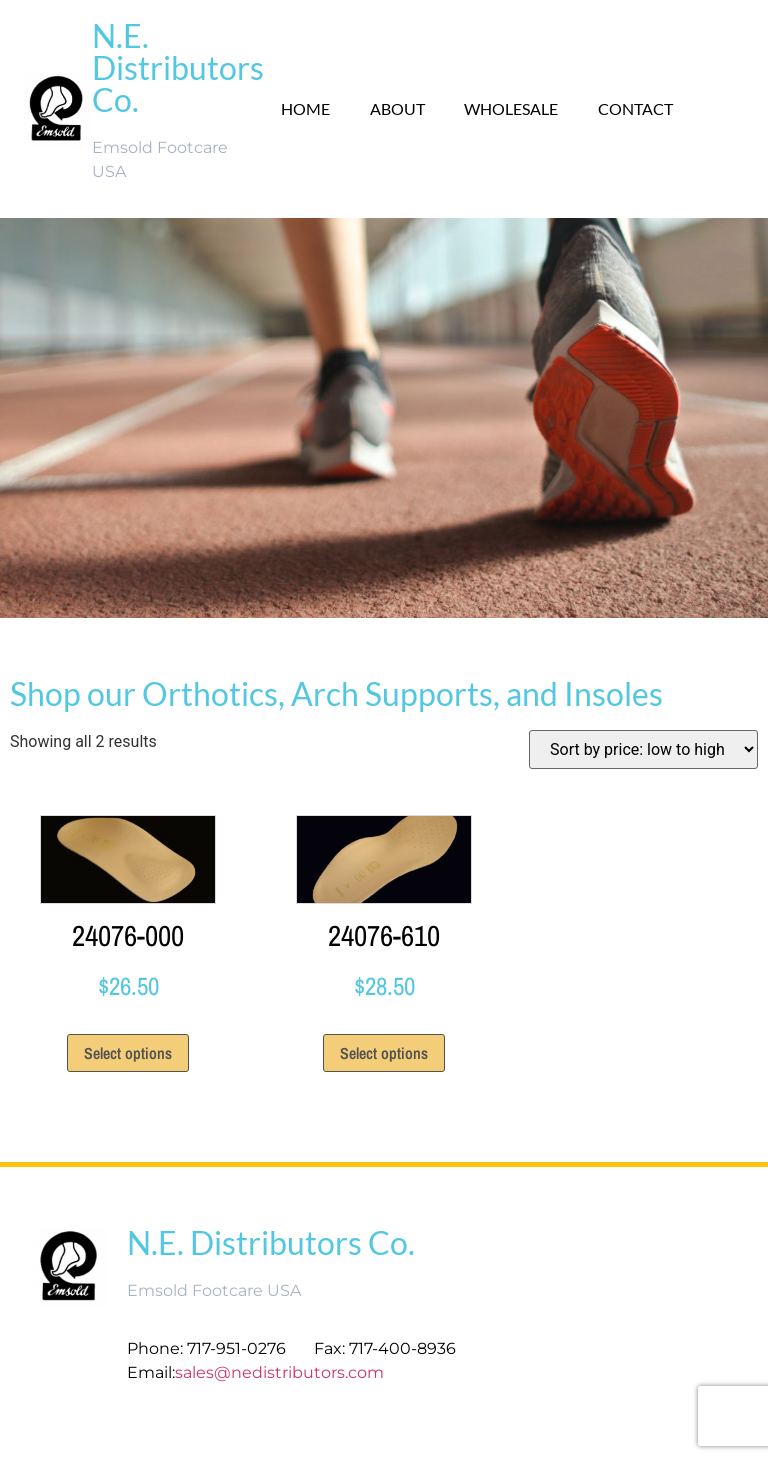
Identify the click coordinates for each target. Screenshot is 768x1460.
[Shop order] (643, 749)
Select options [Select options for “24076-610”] (384, 1053)
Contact (635, 108)
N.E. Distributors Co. (178, 67)
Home (304, 108)
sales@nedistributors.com (281, 1372)
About (396, 108)
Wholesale (511, 108)
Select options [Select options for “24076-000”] (128, 1053)
